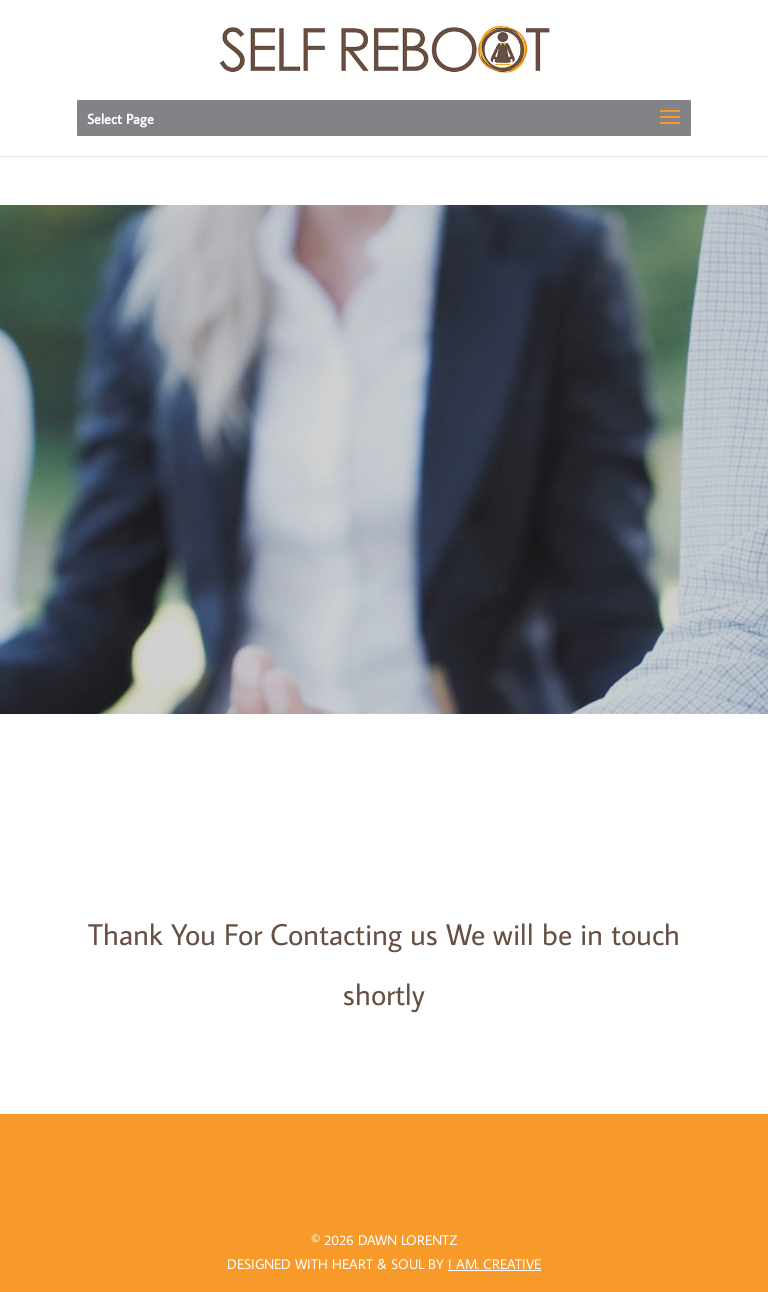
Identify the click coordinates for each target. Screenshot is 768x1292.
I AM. (494, 1264)
